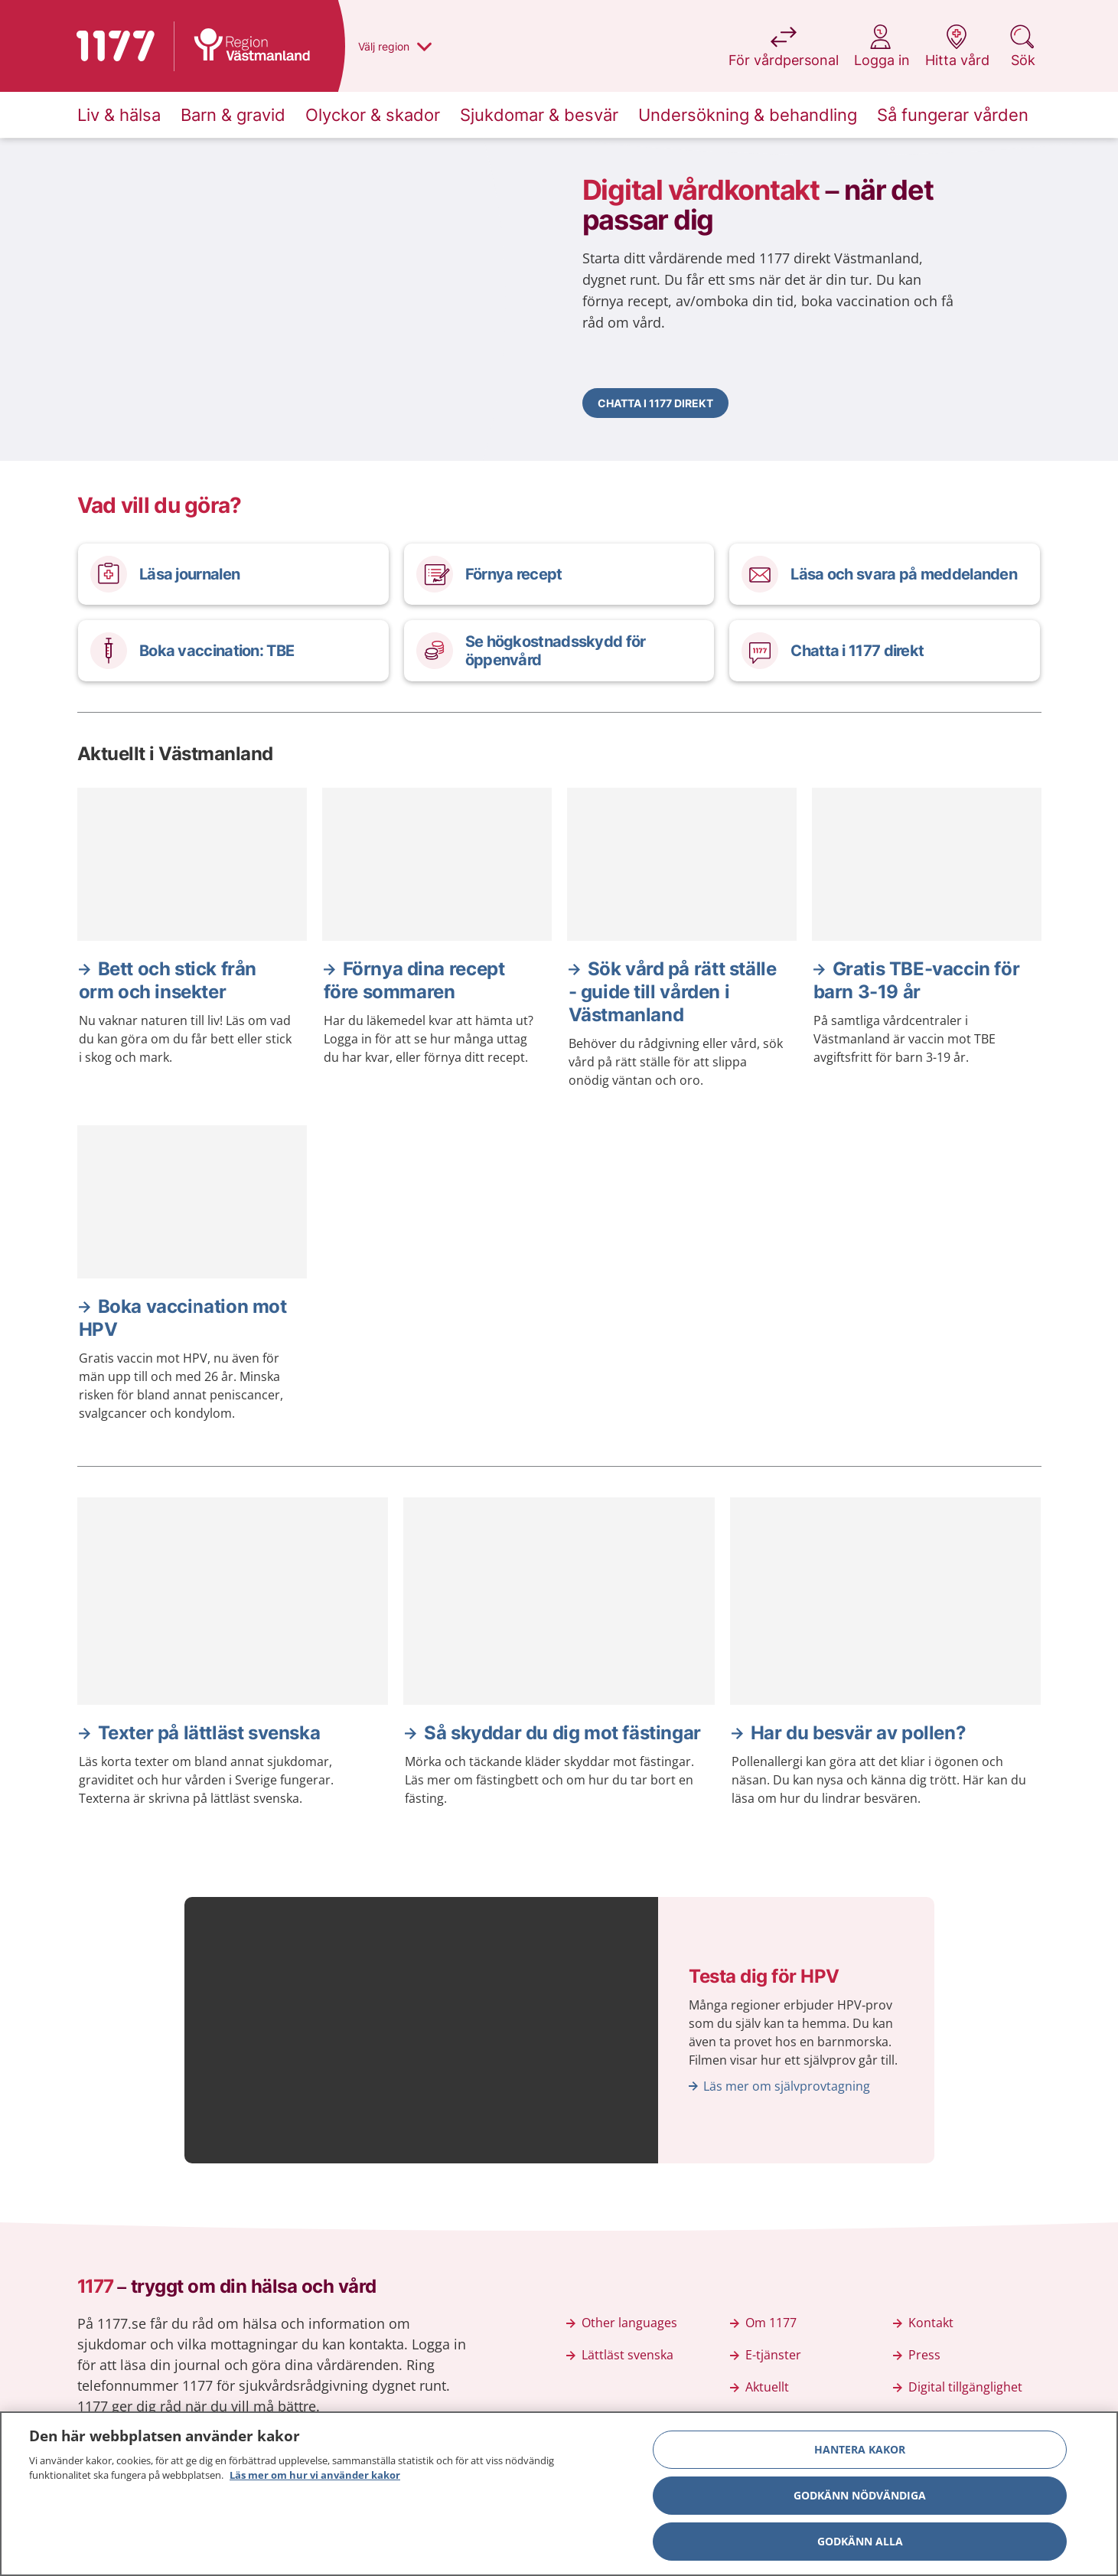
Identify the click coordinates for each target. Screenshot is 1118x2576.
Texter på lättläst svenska (209, 1733)
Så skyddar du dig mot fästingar (562, 1733)
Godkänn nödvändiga (860, 2497)
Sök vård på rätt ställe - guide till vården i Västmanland (673, 992)
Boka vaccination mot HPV (183, 1317)
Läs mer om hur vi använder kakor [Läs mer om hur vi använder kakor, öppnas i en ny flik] (315, 2478)
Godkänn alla (860, 2543)
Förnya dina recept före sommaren (414, 980)
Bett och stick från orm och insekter (167, 980)
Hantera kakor (859, 2451)
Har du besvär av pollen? (858, 1733)
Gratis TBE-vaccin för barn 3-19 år (916, 980)
